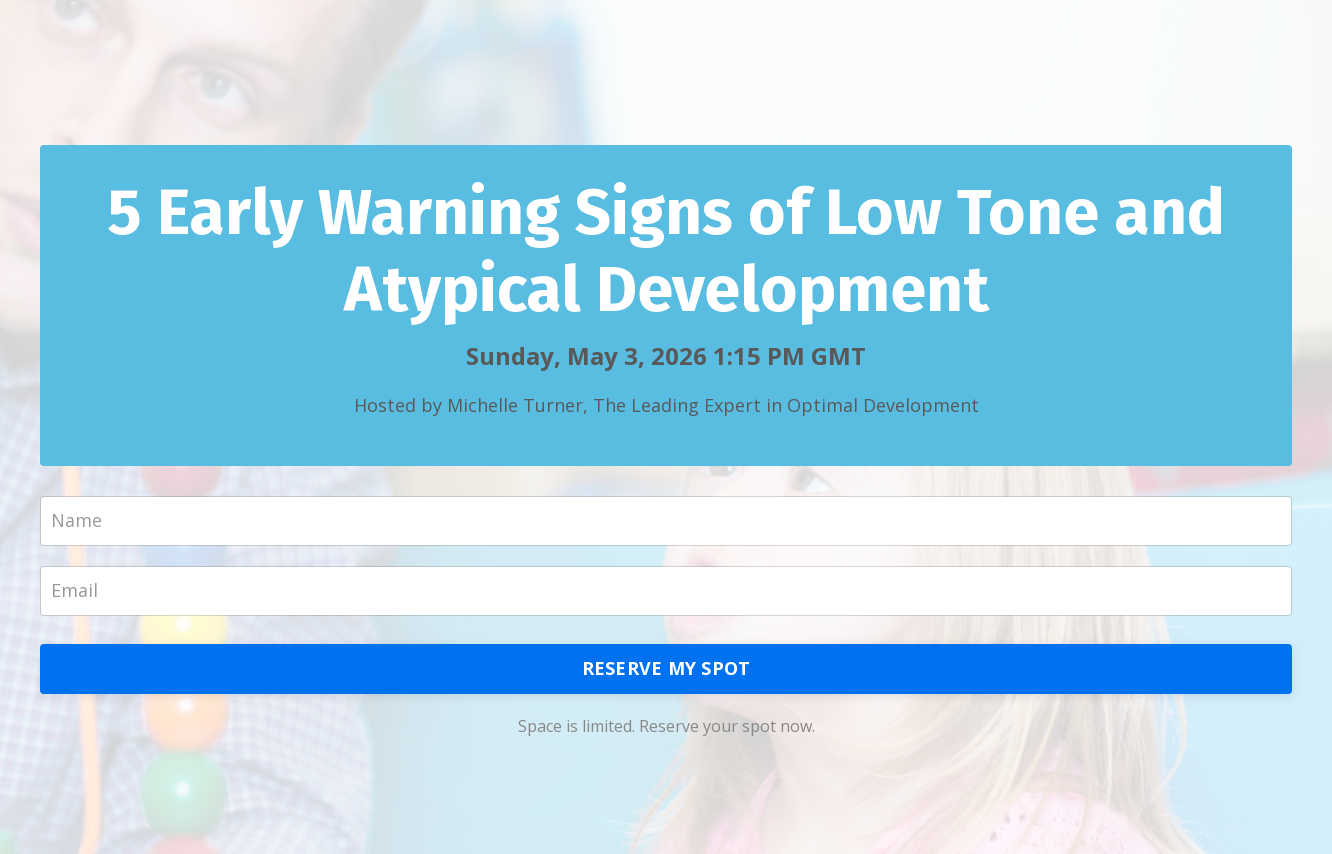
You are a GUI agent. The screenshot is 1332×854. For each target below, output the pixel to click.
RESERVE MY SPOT (666, 668)
